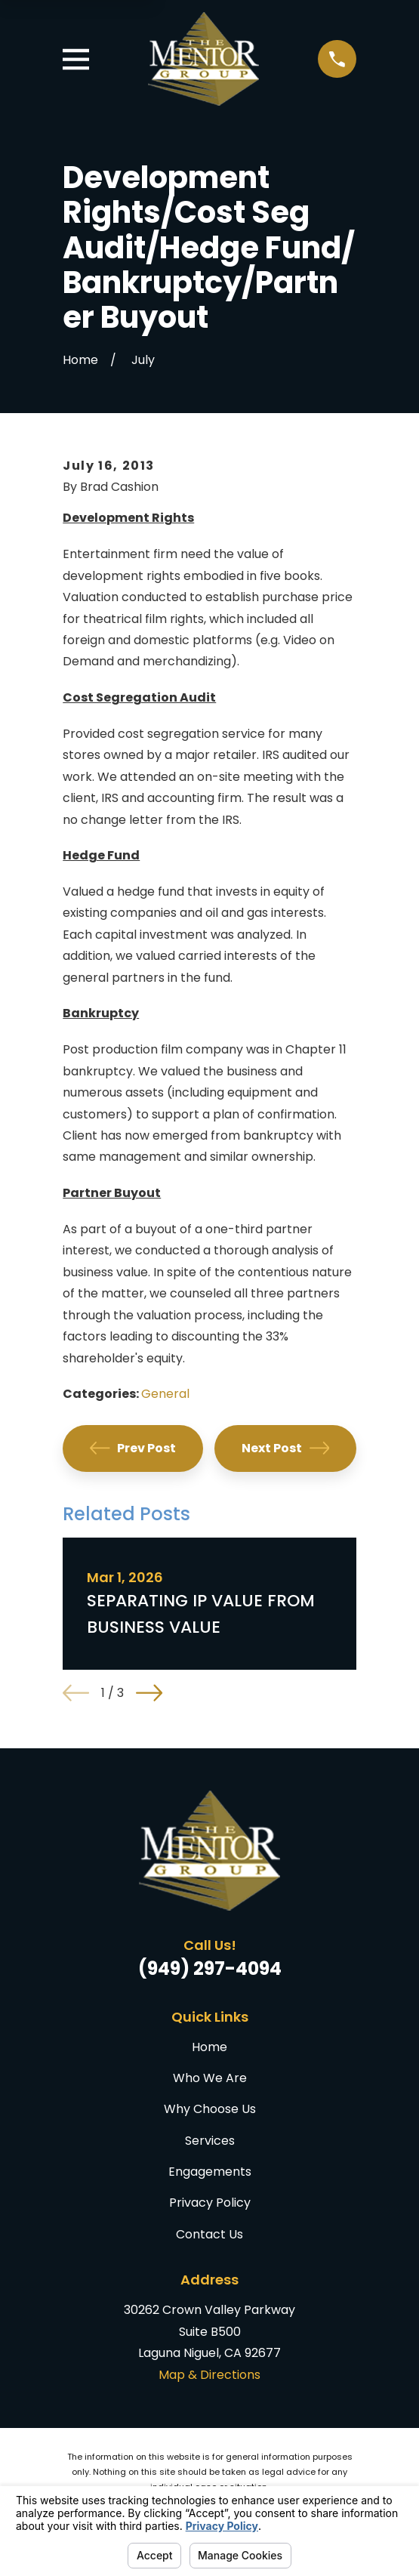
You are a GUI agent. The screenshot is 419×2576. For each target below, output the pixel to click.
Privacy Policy (210, 2202)
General (165, 1393)
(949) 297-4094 (210, 1968)
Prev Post (133, 1448)
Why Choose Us (210, 2109)
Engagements (209, 2171)
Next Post (285, 1448)
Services (210, 2140)
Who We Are (210, 2078)
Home (209, 2047)
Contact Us (209, 2234)
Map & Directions (209, 2374)
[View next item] (149, 1693)
